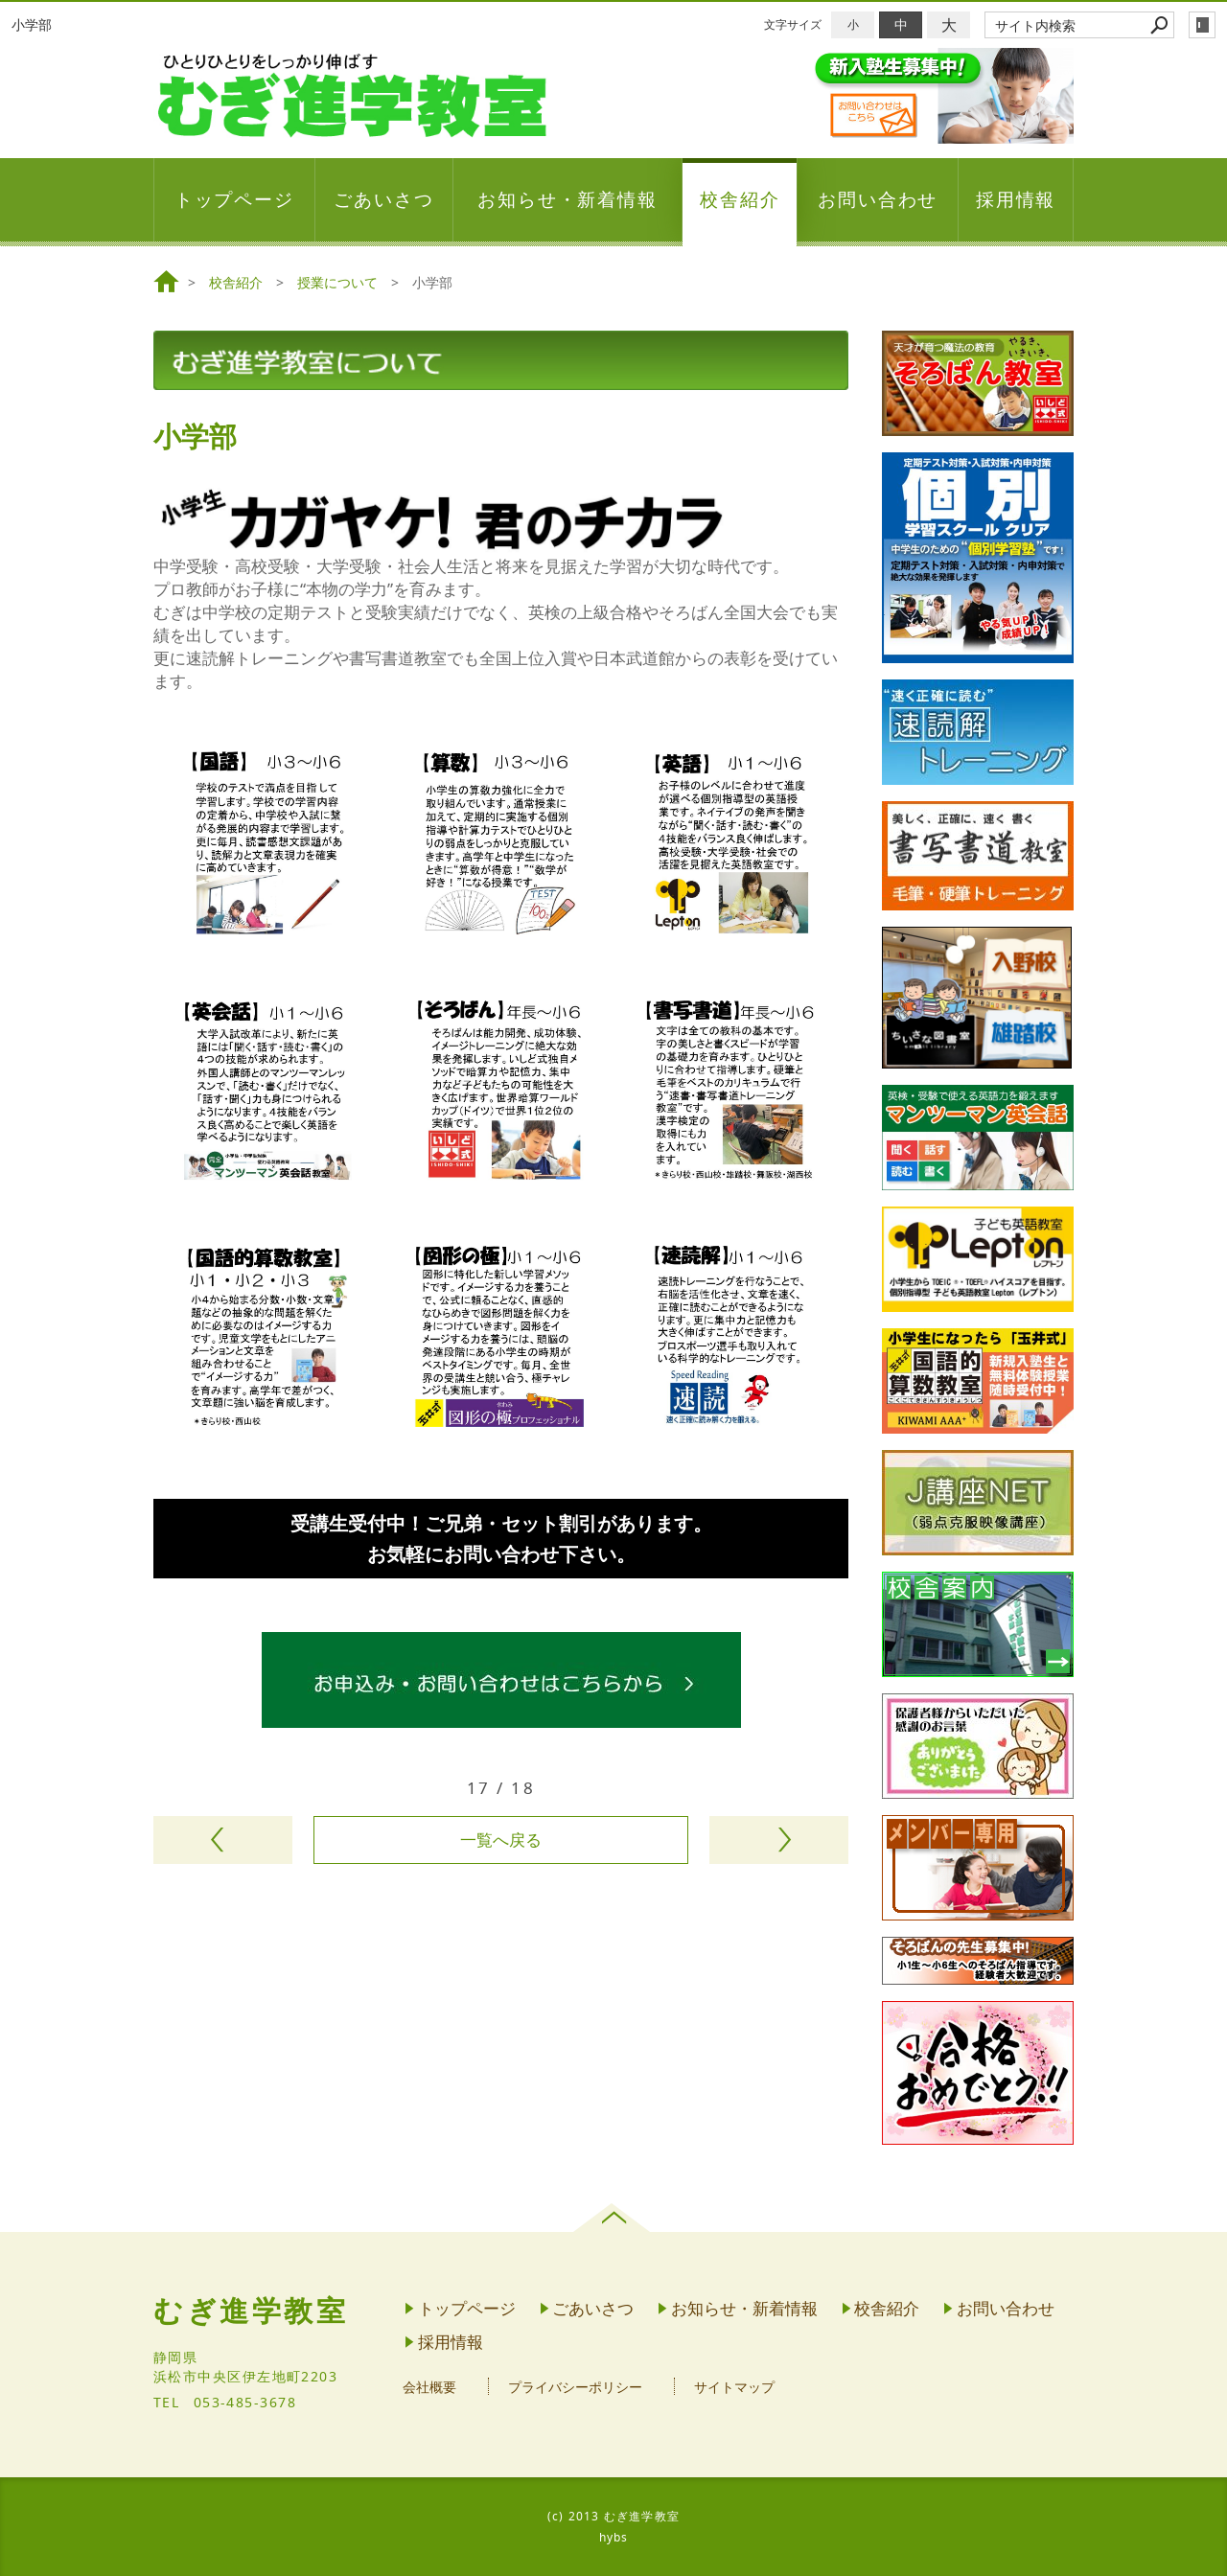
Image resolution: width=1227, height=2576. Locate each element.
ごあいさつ (384, 199)
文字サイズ (793, 24)
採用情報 (1016, 199)
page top (614, 2217)
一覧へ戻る (501, 1839)
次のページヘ (778, 1840)
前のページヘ (222, 1840)
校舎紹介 (740, 199)
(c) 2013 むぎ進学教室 (613, 2516)
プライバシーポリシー (575, 2387)
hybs (614, 2537)
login (1202, 25)
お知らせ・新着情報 (567, 199)
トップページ (234, 199)
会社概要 (429, 2387)
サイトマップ (734, 2387)
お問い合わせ (878, 199)
